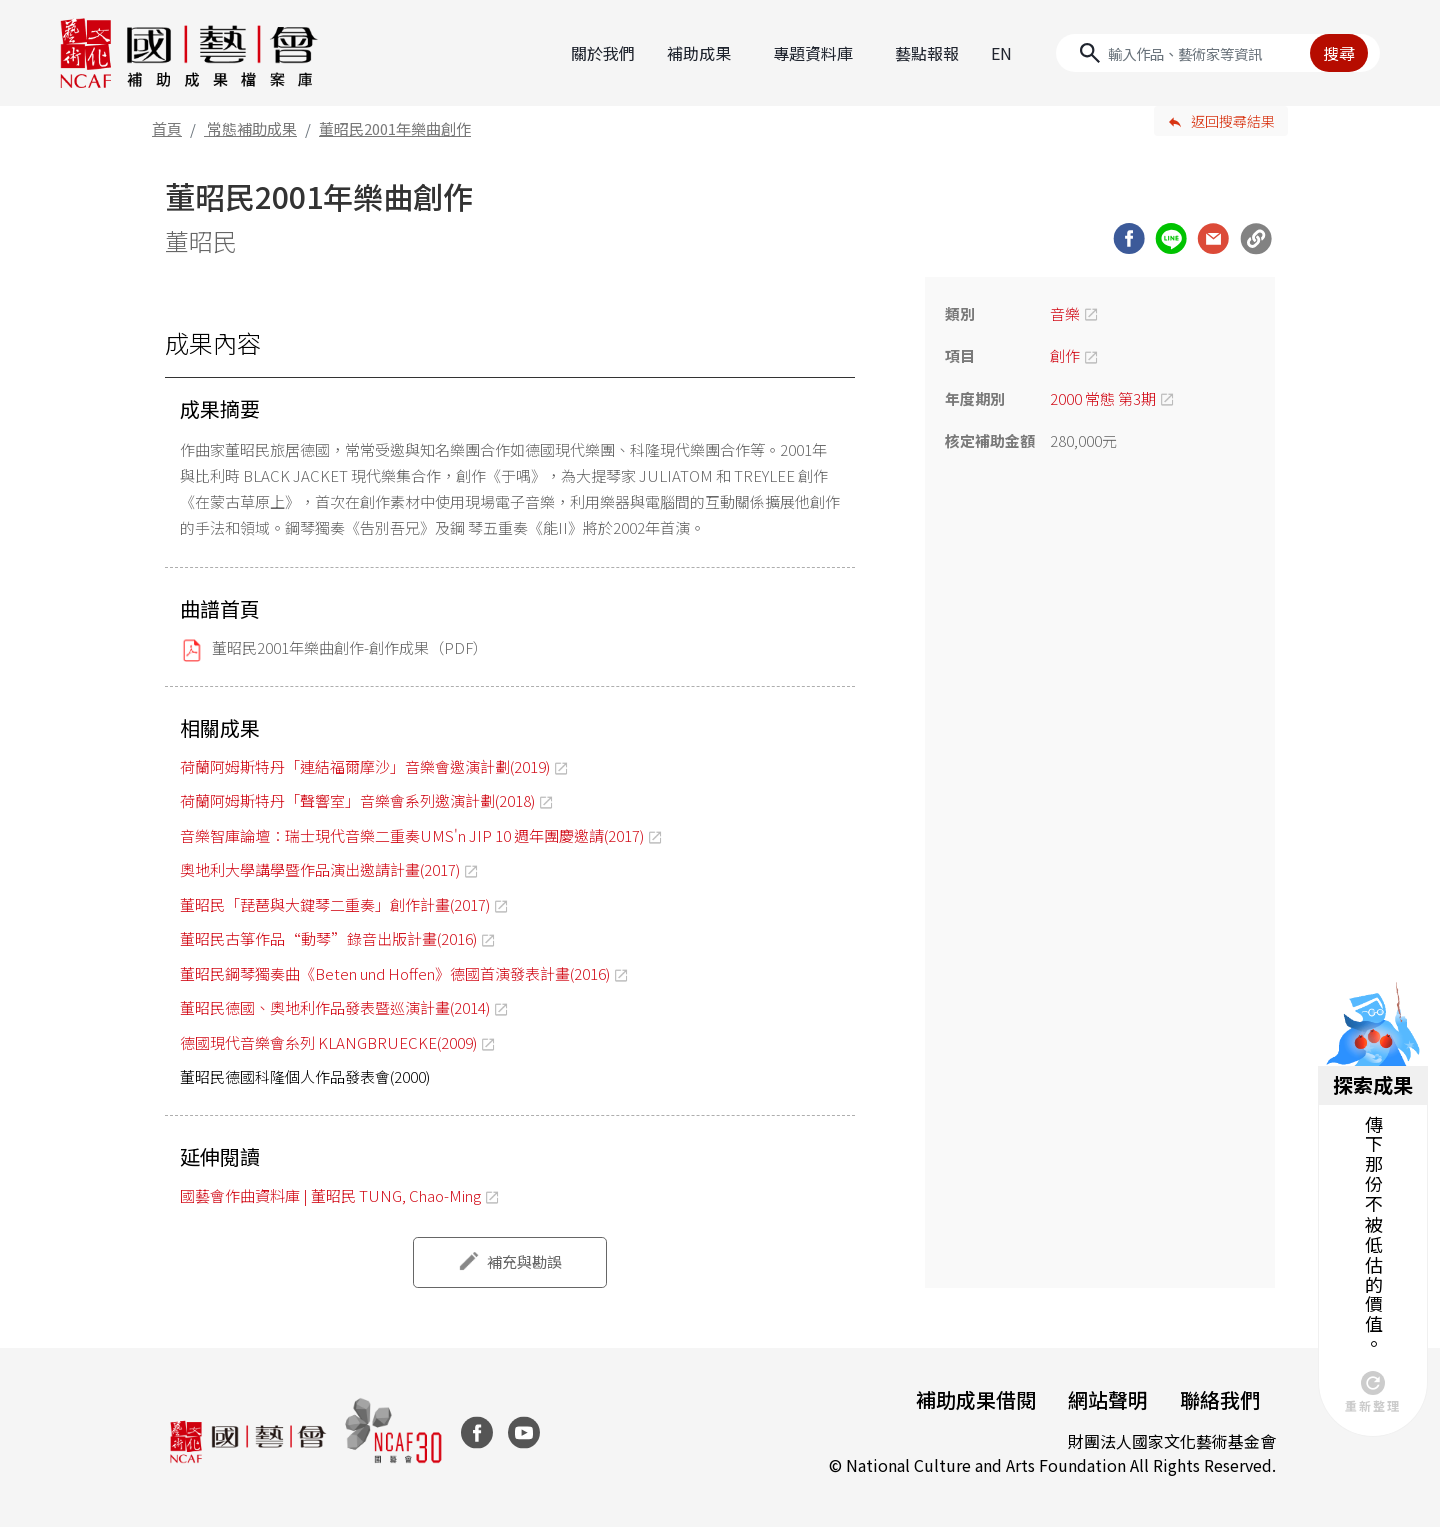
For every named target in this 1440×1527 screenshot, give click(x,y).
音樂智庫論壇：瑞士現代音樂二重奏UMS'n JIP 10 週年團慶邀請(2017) (412, 835)
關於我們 (603, 53)
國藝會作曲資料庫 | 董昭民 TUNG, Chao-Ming (330, 1195)
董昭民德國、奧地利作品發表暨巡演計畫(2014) (335, 1007)
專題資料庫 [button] (813, 53)
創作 (1065, 355)
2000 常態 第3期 (1103, 398)
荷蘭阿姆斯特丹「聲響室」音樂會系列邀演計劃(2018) (357, 800)
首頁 (167, 128)
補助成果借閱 (976, 1399)
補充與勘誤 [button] (524, 1261)
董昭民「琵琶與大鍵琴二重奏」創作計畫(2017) (335, 904)
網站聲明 (1108, 1399)
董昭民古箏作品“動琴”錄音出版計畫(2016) (328, 938)
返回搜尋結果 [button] (1233, 121)
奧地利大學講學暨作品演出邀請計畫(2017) (320, 869)
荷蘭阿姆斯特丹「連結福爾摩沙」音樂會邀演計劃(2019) (365, 766)
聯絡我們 (1220, 1399)
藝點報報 (927, 53)
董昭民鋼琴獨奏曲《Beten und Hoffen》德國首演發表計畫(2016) (395, 973)
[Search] (1218, 53)
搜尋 (1339, 53)
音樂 (1065, 313)
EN (1001, 53)
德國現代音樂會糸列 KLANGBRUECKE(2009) (328, 1042)
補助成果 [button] (699, 53)
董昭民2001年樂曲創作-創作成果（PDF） (350, 647)
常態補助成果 (252, 128)
